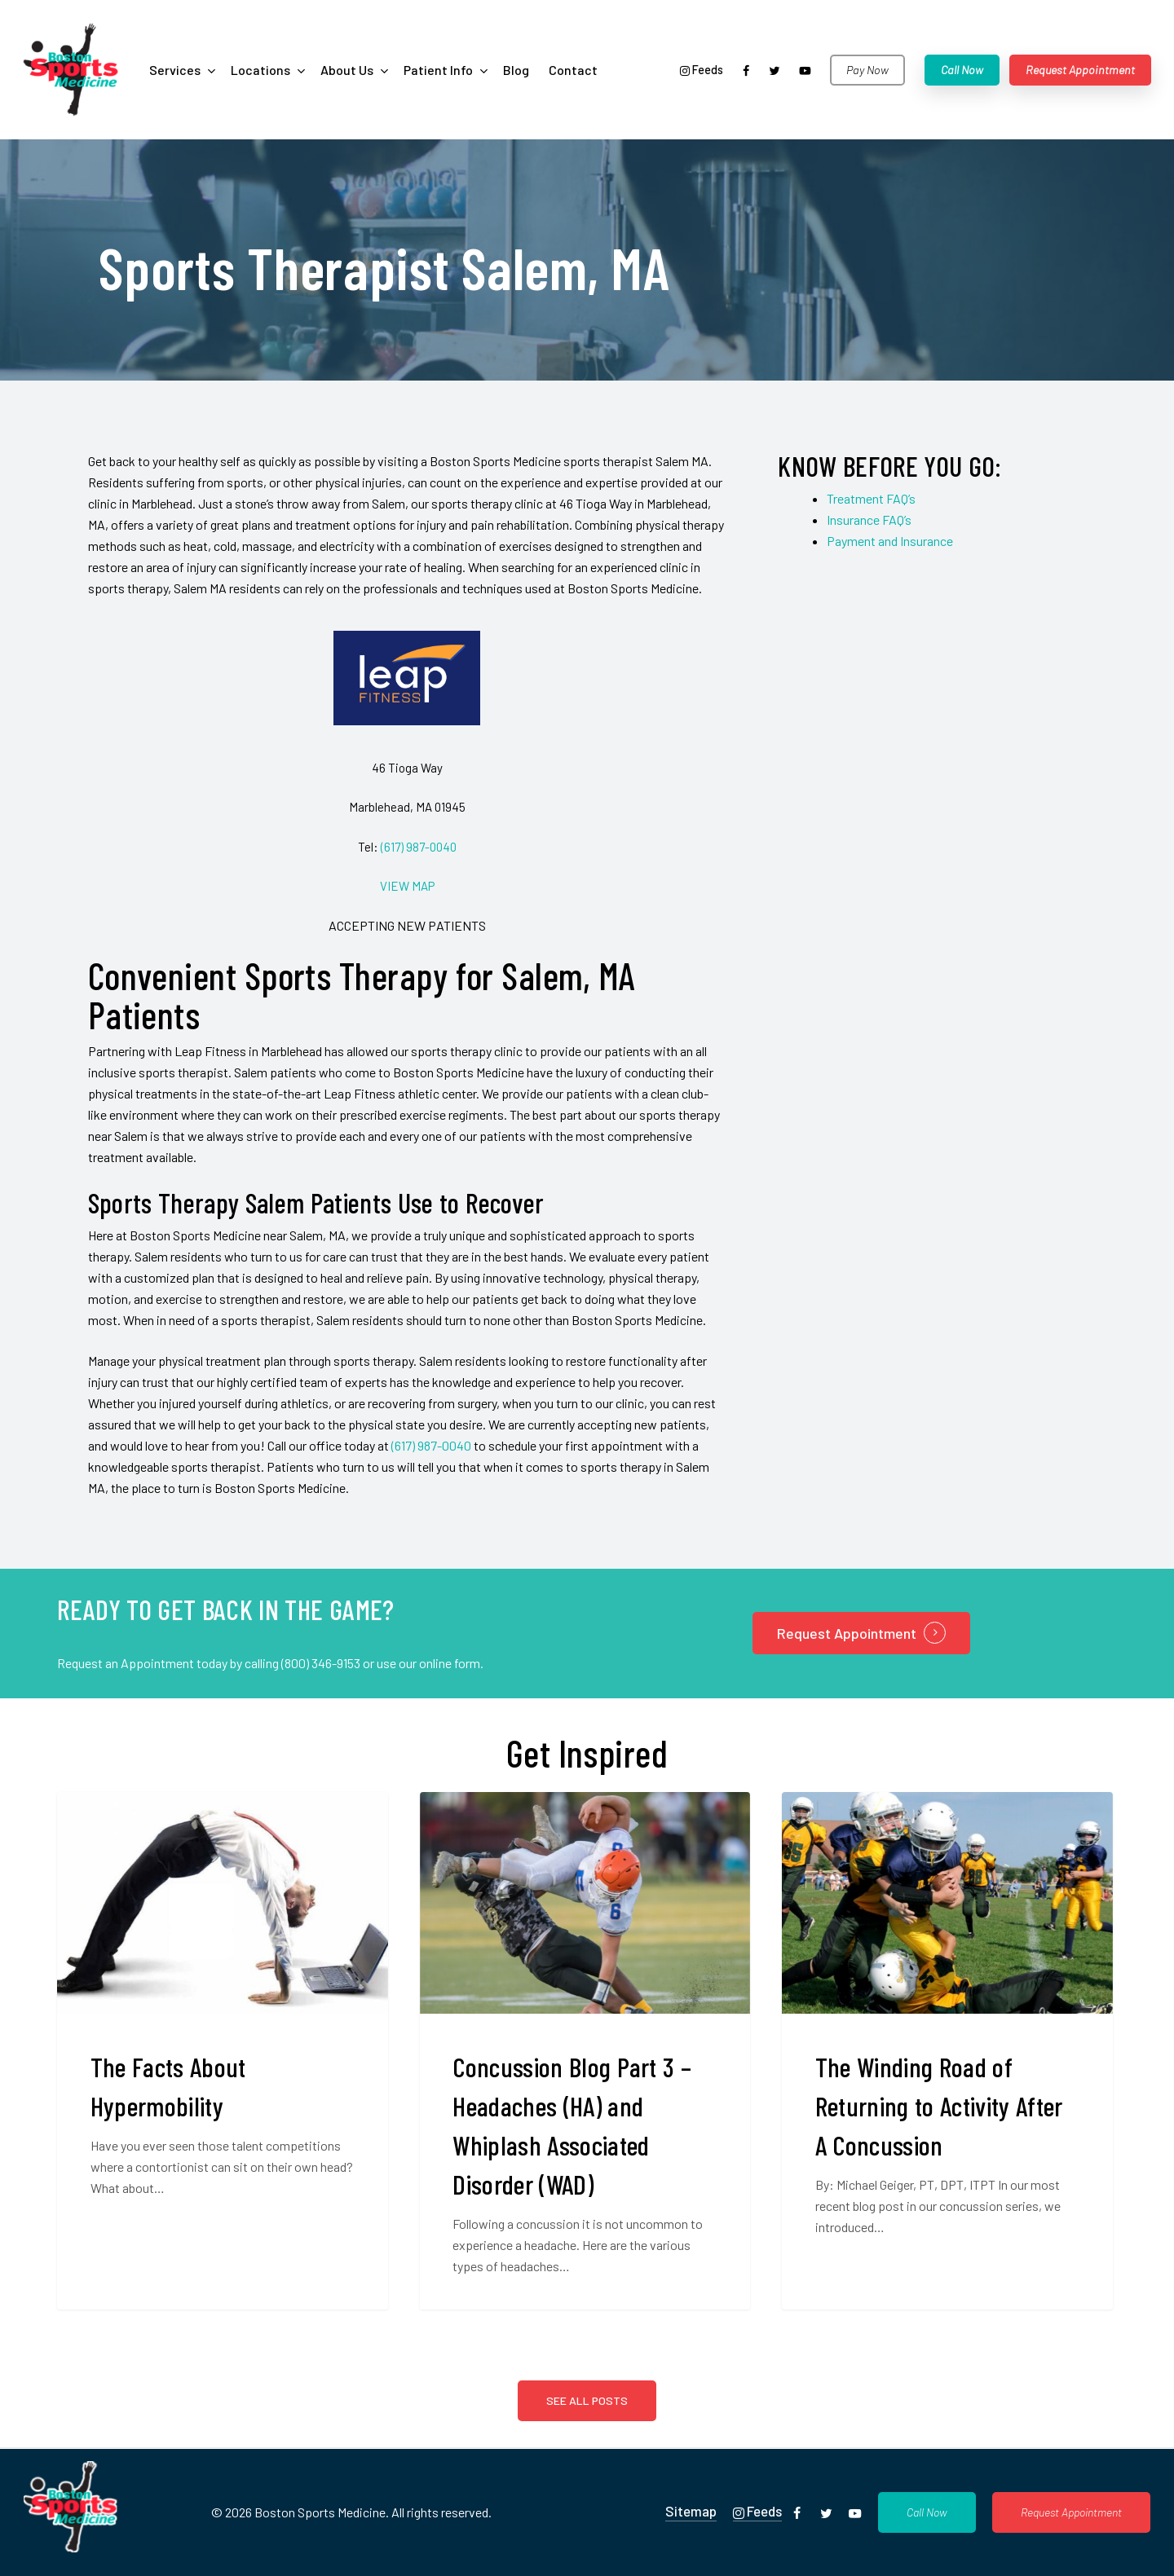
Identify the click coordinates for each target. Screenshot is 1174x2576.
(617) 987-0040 (419, 846)
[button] (927, 2512)
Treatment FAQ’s (871, 498)
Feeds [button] (757, 2511)
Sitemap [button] (691, 2511)
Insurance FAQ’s (869, 519)
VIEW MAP (407, 885)
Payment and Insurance (890, 540)
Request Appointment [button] (846, 1633)
